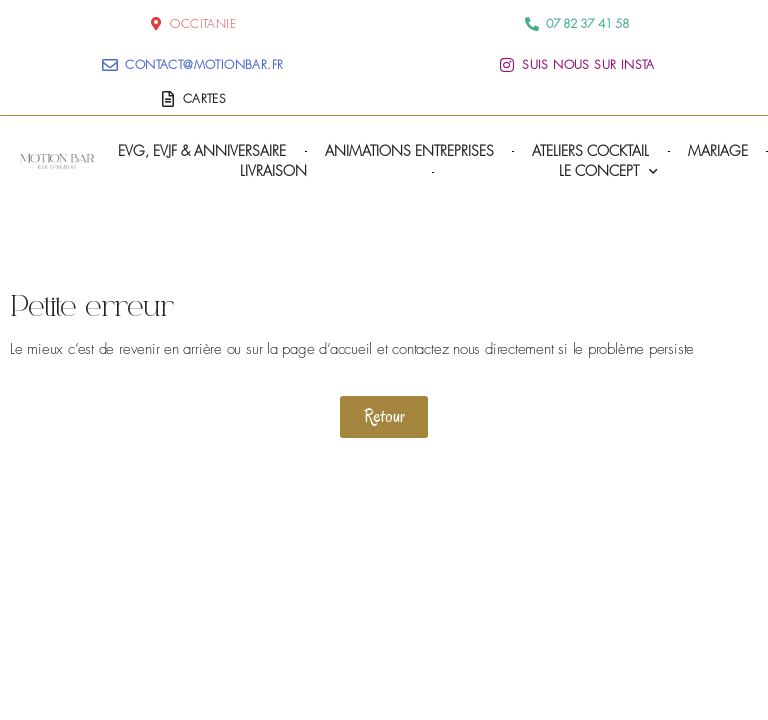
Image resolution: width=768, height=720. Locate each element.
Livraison (273, 170)
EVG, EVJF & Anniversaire (202, 150)
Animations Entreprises (409, 150)
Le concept (608, 171)
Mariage (718, 150)
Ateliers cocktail (590, 150)
